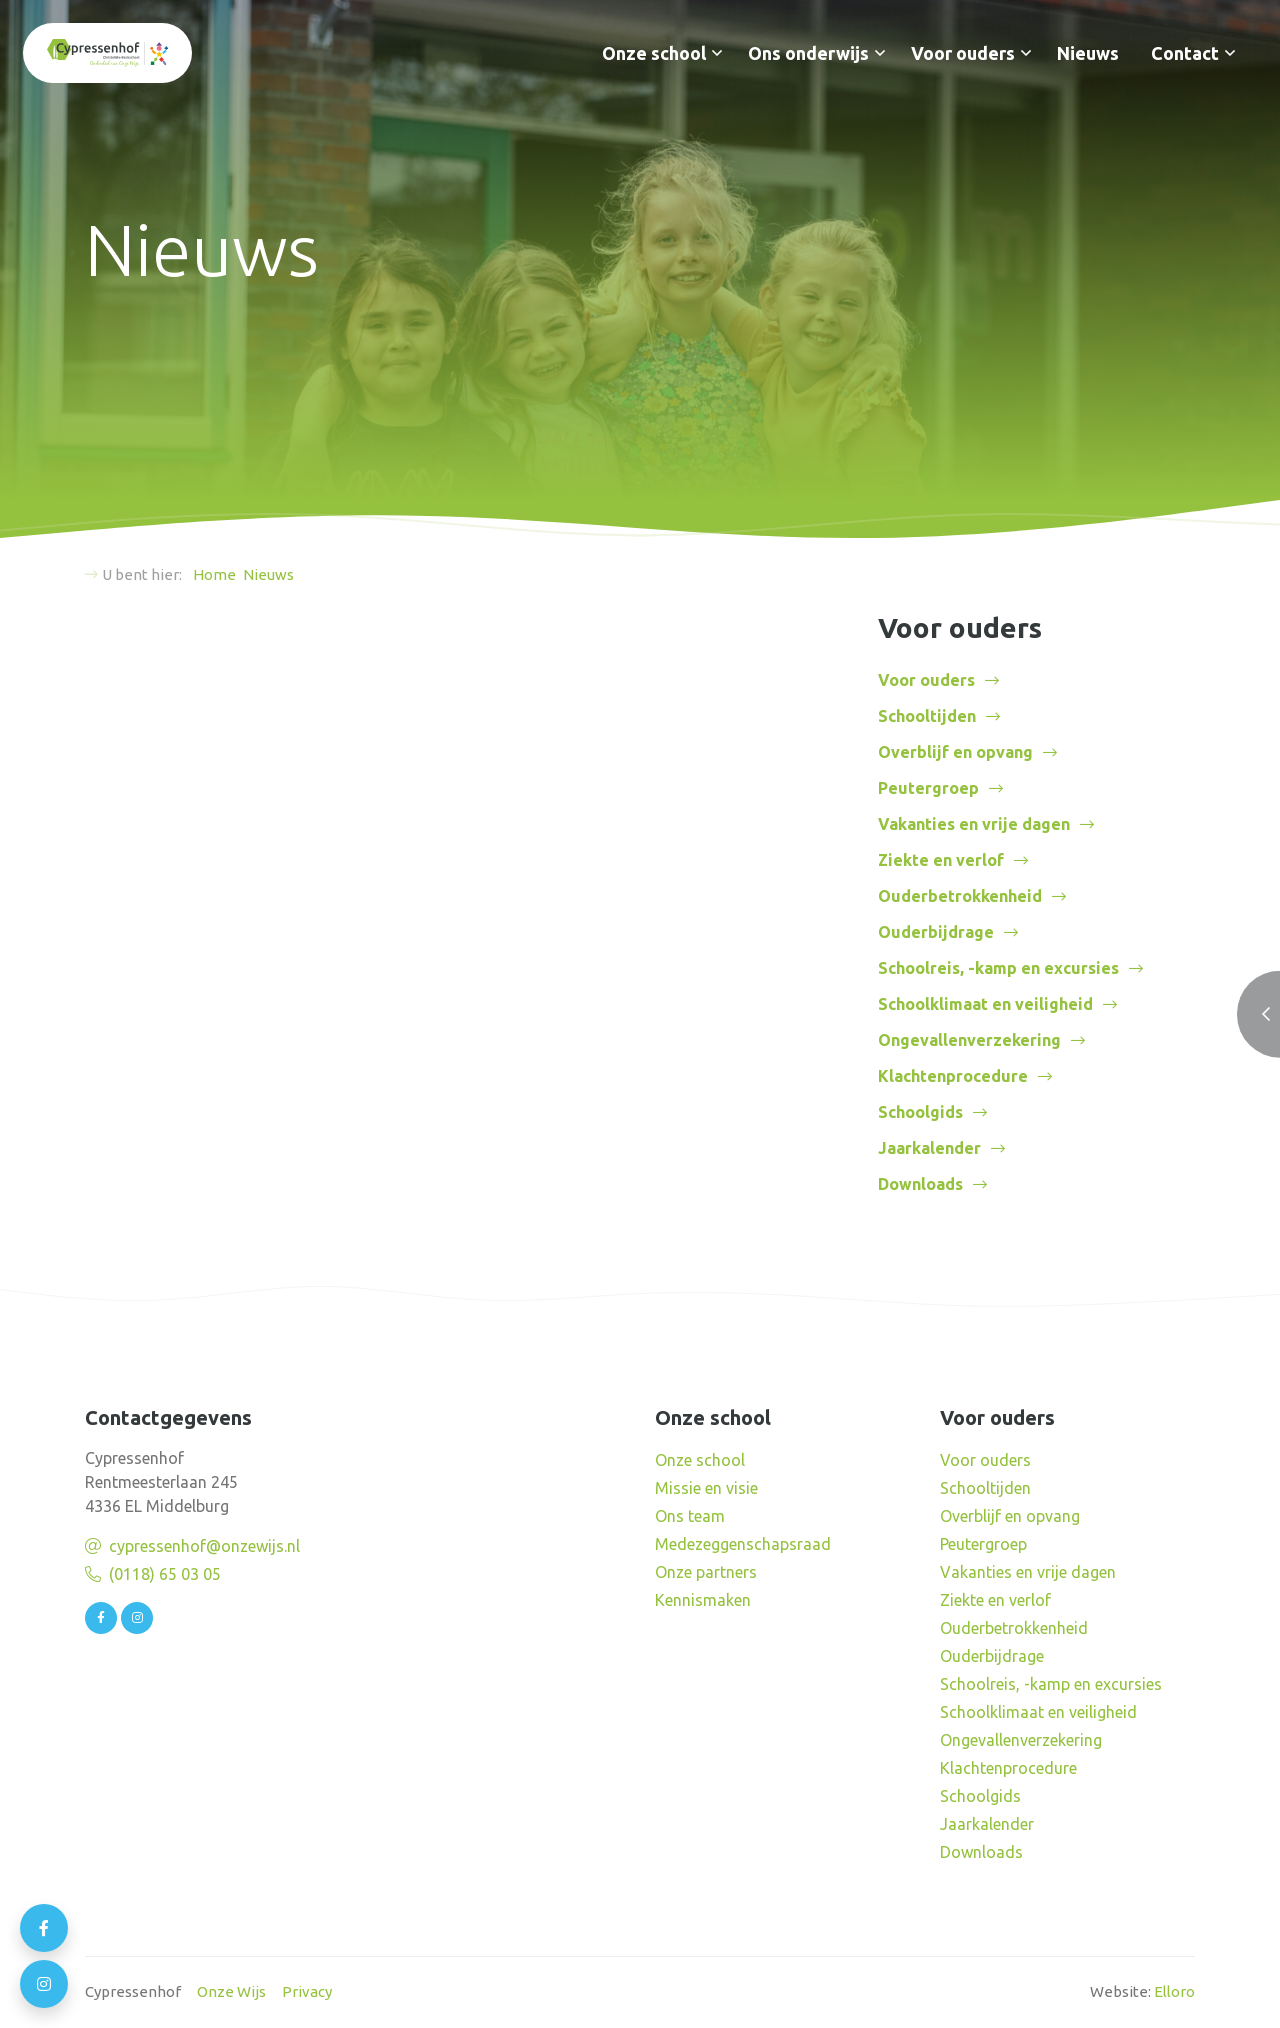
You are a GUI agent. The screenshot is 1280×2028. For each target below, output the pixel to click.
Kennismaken (703, 1600)
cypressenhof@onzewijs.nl (204, 1546)
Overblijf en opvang (955, 752)
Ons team (690, 1516)
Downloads (920, 1184)
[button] (717, 53)
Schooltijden (927, 716)
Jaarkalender (929, 1148)
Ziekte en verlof (941, 860)
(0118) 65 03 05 (165, 1574)
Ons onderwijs (808, 53)
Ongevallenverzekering (969, 1040)
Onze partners (706, 1572)
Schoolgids (920, 1112)
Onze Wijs (231, 1991)
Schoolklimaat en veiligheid (985, 1004)
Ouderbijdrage (936, 932)
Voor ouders (963, 53)
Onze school (654, 53)
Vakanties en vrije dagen (974, 824)
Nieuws (1088, 53)
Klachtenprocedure (953, 1076)
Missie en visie (706, 1488)
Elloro (1174, 1991)
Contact (1185, 53)
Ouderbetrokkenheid (960, 896)
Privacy (307, 1991)
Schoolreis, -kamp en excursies (998, 968)
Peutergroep (928, 788)
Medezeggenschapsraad (743, 1544)
